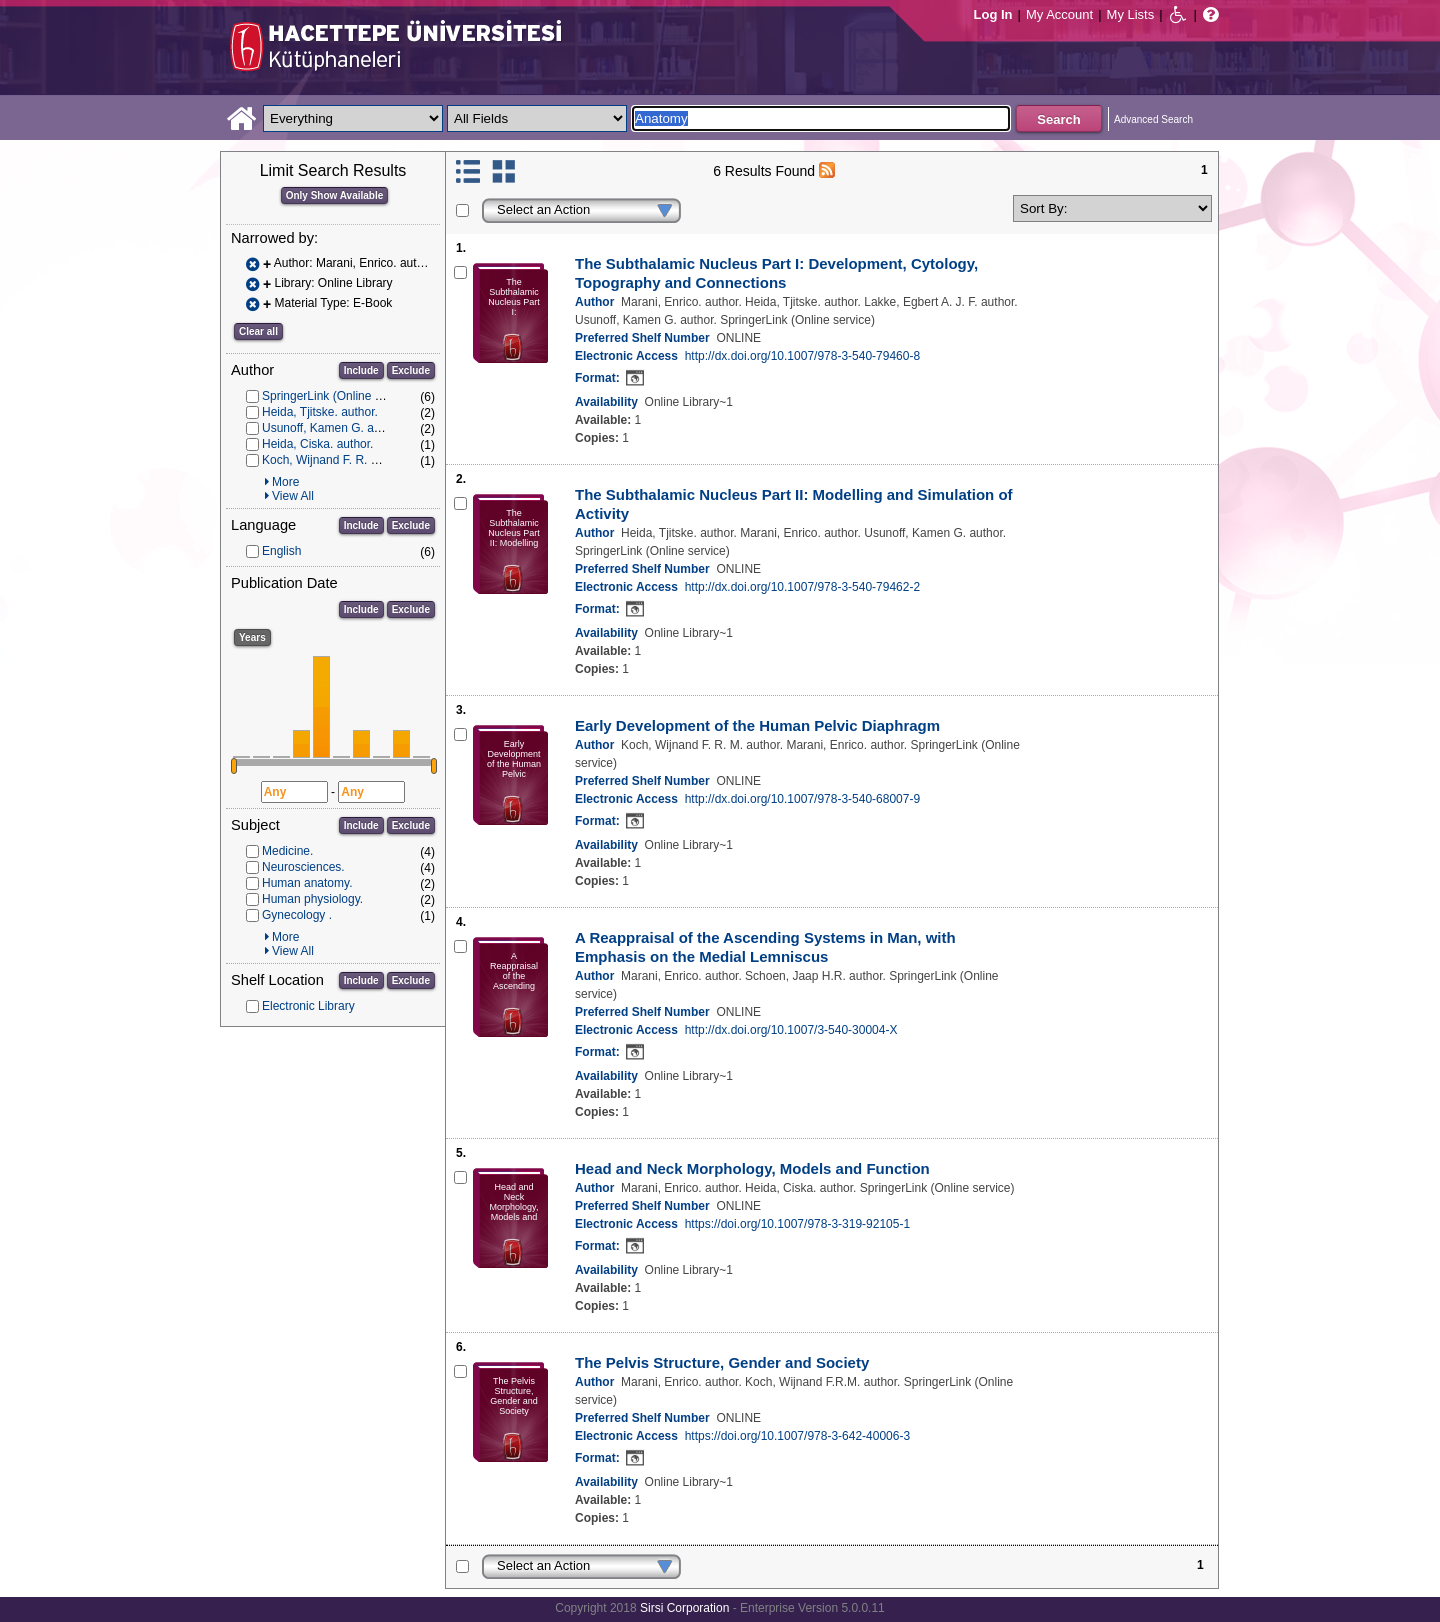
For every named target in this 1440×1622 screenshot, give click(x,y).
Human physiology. (312, 899)
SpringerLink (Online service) (339, 396)
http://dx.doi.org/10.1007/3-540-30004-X (791, 1030)
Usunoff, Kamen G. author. (333, 428)
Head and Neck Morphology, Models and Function (752, 1168)
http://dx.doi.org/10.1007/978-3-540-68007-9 (803, 799)
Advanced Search (1153, 119)
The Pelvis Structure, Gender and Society (722, 1362)
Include (361, 370)
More (285, 482)
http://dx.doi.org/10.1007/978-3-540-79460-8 (803, 356)
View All (293, 496)
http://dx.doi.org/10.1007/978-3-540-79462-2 (803, 587)
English (281, 551)
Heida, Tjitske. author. (320, 412)
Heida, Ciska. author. (317, 444)
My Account (1059, 14)
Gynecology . (297, 915)
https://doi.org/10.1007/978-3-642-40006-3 (798, 1436)
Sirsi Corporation (684, 1608)
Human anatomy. (307, 883)
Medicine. (287, 851)
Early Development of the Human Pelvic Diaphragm (757, 725)
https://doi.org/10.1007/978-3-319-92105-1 (798, 1224)
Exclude (411, 370)
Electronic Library (308, 1006)
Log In (993, 14)
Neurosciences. (303, 867)
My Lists (1131, 14)
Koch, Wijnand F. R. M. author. (343, 460)
